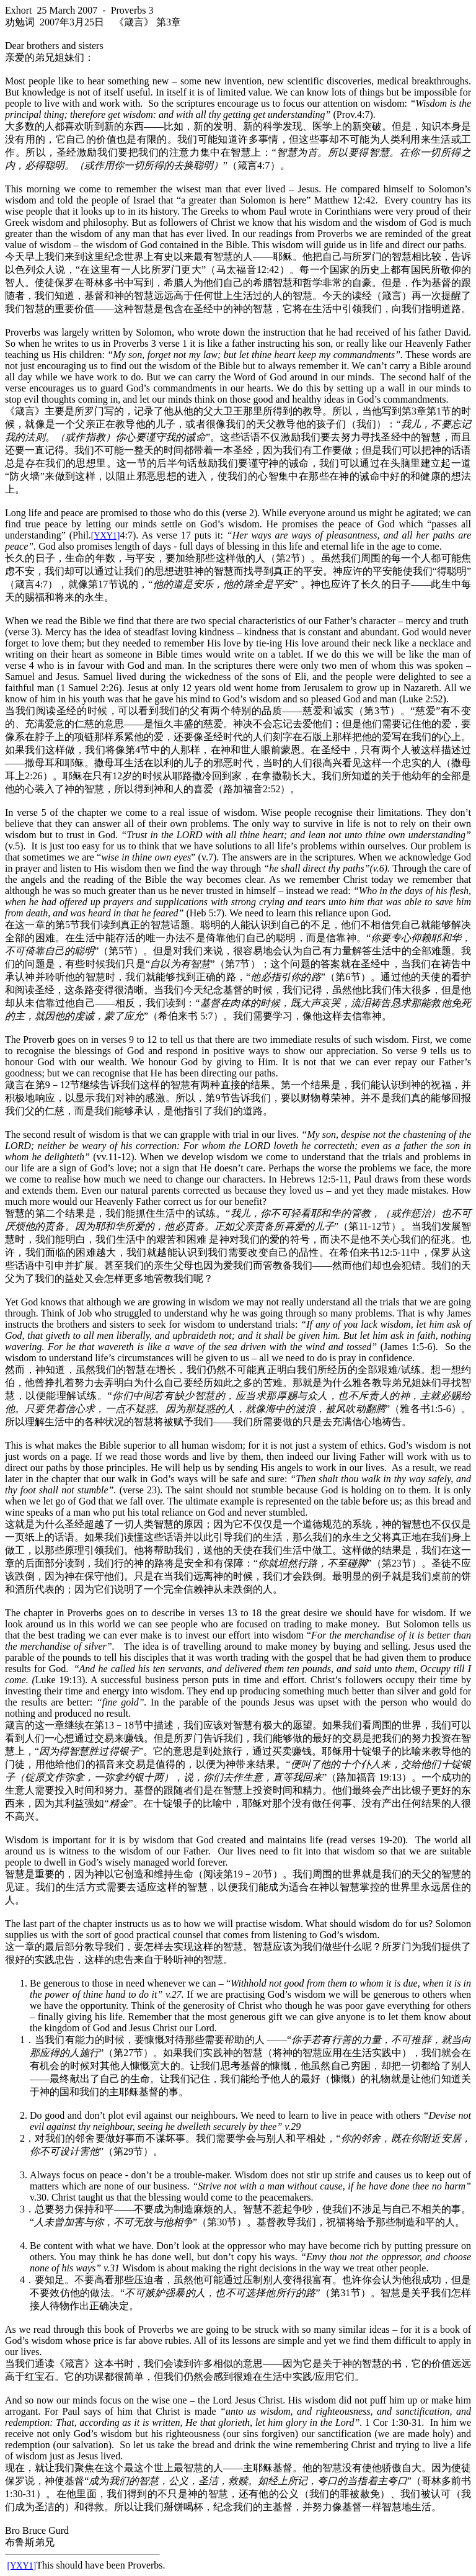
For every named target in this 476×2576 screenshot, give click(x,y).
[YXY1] (105, 535)
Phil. (82, 535)
